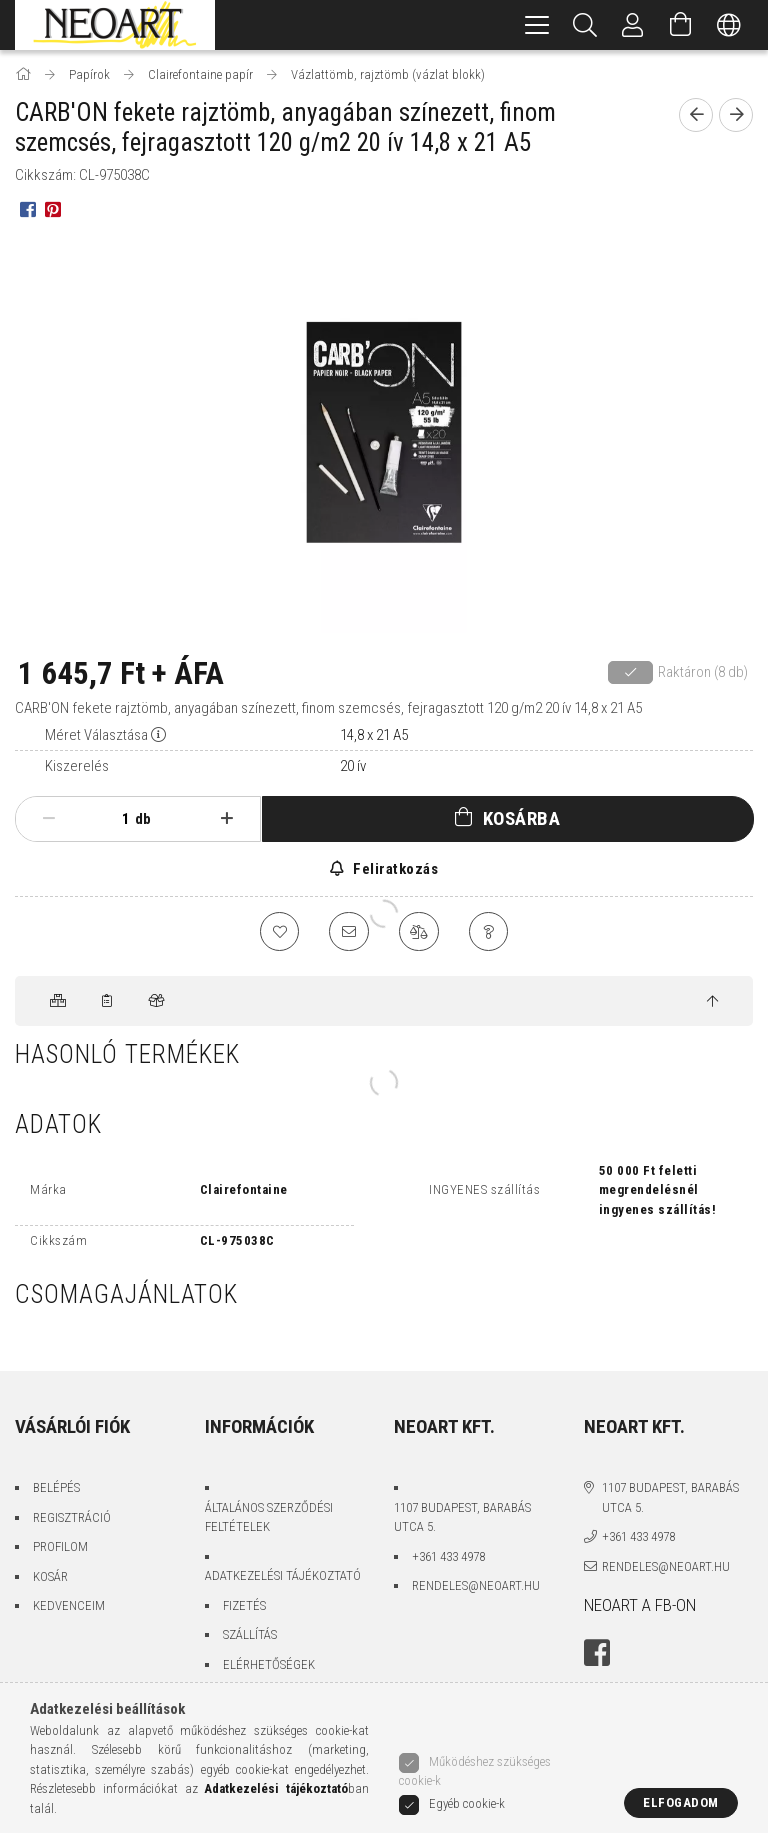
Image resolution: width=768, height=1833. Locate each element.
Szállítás (250, 1634)
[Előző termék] (696, 115)
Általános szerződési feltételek (269, 1517)
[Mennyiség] (115, 819)
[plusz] (227, 819)
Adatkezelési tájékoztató (283, 1575)
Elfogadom (681, 1802)
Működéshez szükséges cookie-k (475, 1772)
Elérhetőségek (269, 1664)
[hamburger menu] (537, 25)
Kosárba (522, 818)
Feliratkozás (394, 869)
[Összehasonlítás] (419, 932)
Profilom (60, 1546)
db (143, 819)
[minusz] (49, 819)
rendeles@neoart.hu (476, 1585)
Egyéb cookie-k (467, 1803)
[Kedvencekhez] (279, 932)
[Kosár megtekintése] (681, 25)
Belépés (56, 1487)
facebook (597, 1654)
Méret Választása (96, 735)
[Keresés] (585, 25)
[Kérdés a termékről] (489, 932)
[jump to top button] (712, 1002)
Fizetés (244, 1605)
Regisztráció (72, 1517)
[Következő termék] (736, 115)
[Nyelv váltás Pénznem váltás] (729, 25)
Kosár (50, 1576)
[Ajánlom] (349, 932)
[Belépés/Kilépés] (633, 25)
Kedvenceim (69, 1605)
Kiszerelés (77, 766)
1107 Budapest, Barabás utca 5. (462, 1517)
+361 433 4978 (448, 1556)
